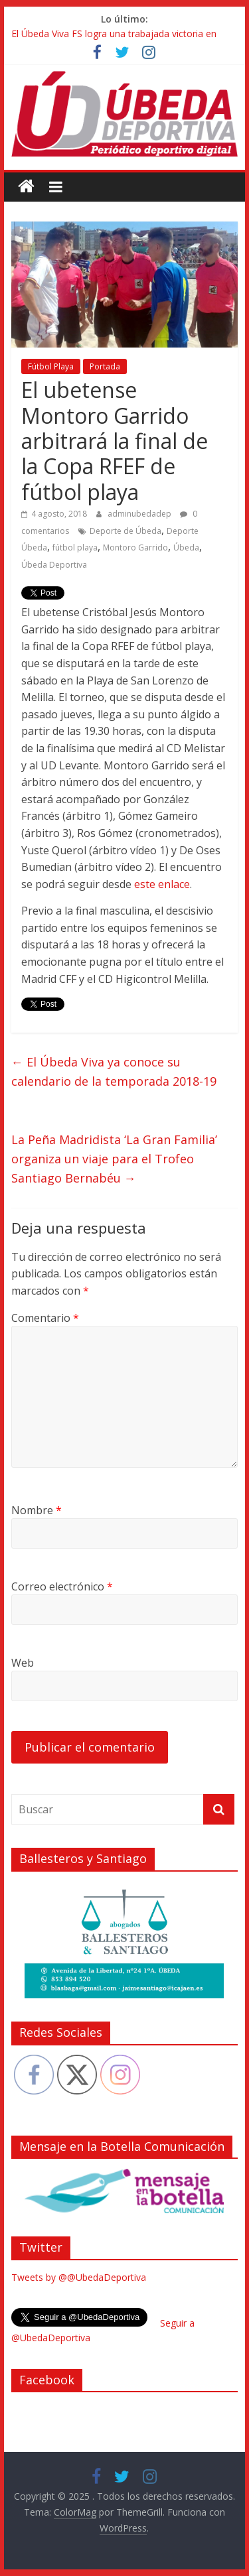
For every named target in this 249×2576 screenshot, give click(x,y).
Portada (105, 366)
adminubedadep (140, 513)
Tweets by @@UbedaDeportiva (78, 2277)
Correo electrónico (62, 1586)
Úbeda (186, 547)
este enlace (162, 884)
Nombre (36, 1510)
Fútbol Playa (51, 366)
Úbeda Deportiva (54, 564)
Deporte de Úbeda (125, 531)
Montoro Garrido (135, 547)
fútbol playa (75, 547)
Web (22, 1662)
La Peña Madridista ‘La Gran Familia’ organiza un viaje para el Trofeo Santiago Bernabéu (114, 1158)
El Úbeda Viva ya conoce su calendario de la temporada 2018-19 (113, 1071)
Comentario (45, 1318)
